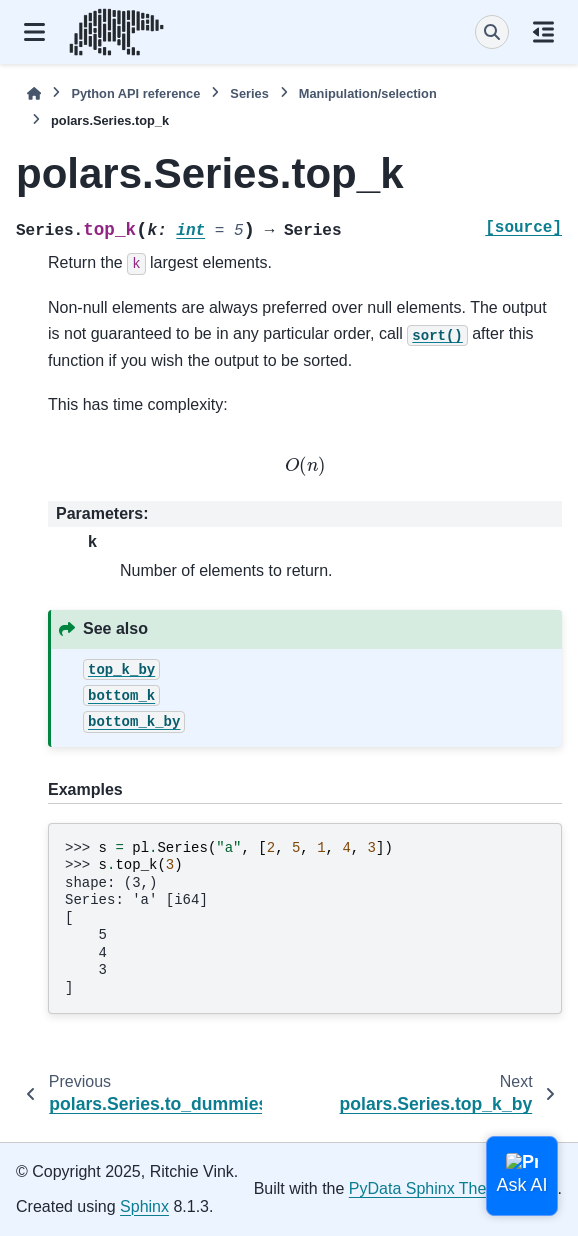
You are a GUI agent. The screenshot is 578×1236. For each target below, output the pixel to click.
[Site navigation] (34, 32)
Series (249, 93)
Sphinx (144, 1206)
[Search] (492, 32)
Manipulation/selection (368, 93)
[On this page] (543, 32)
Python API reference (135, 93)
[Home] (34, 93)
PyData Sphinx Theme (429, 1188)
